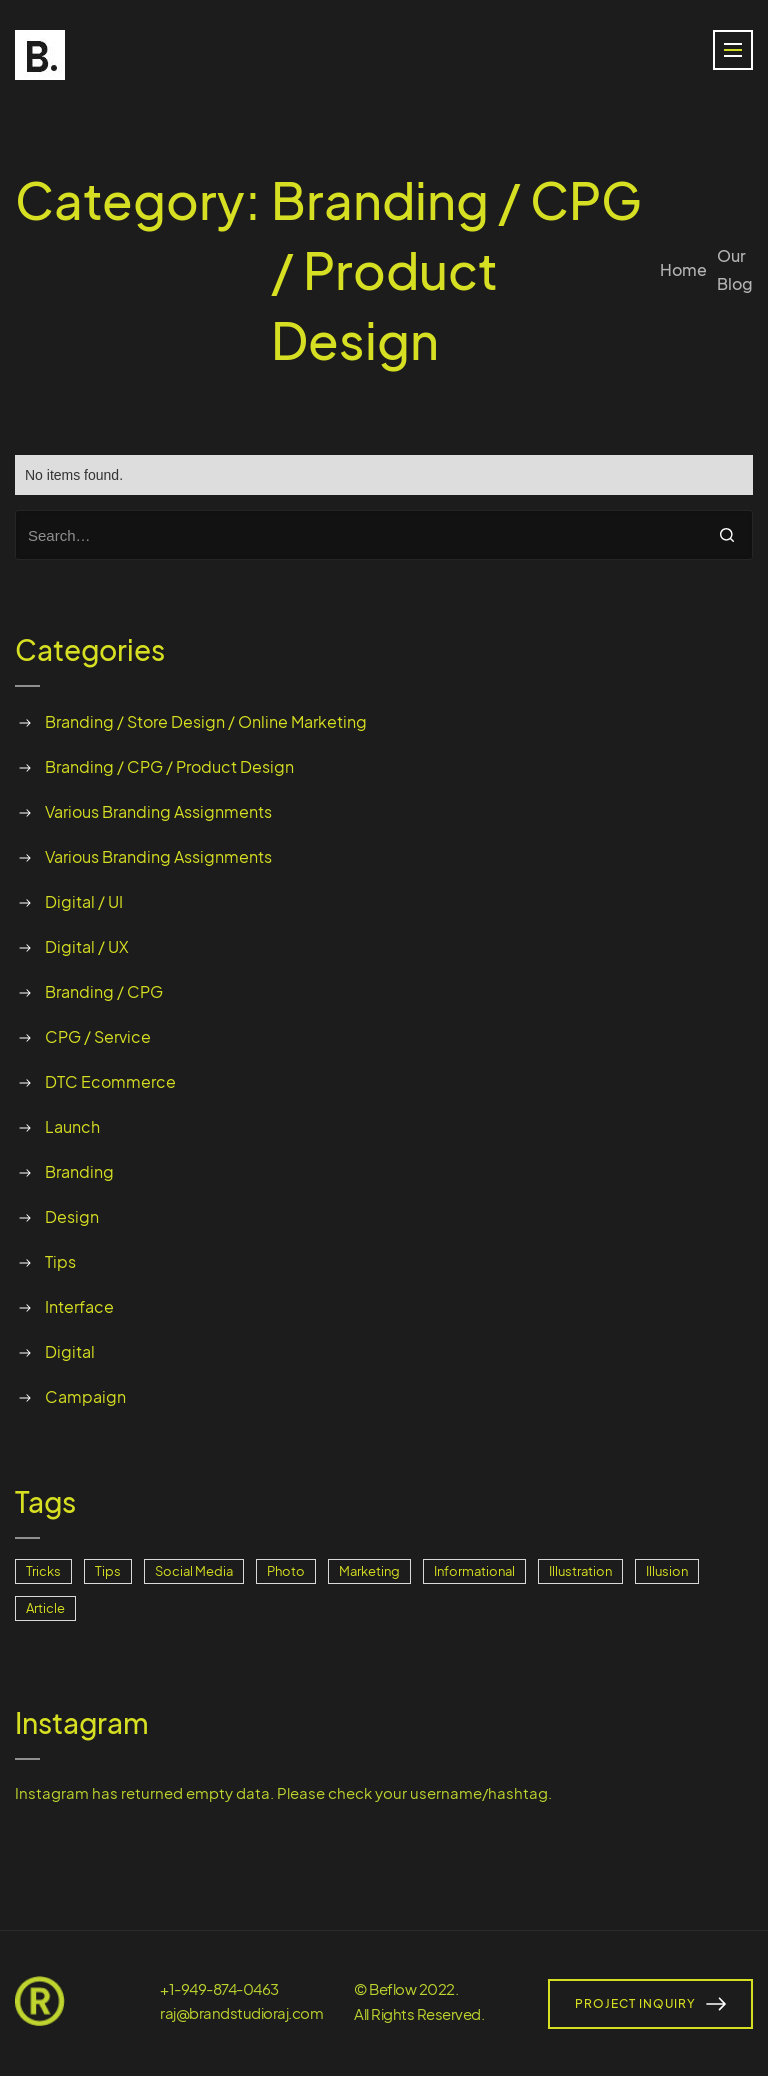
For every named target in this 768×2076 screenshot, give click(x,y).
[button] (733, 50)
